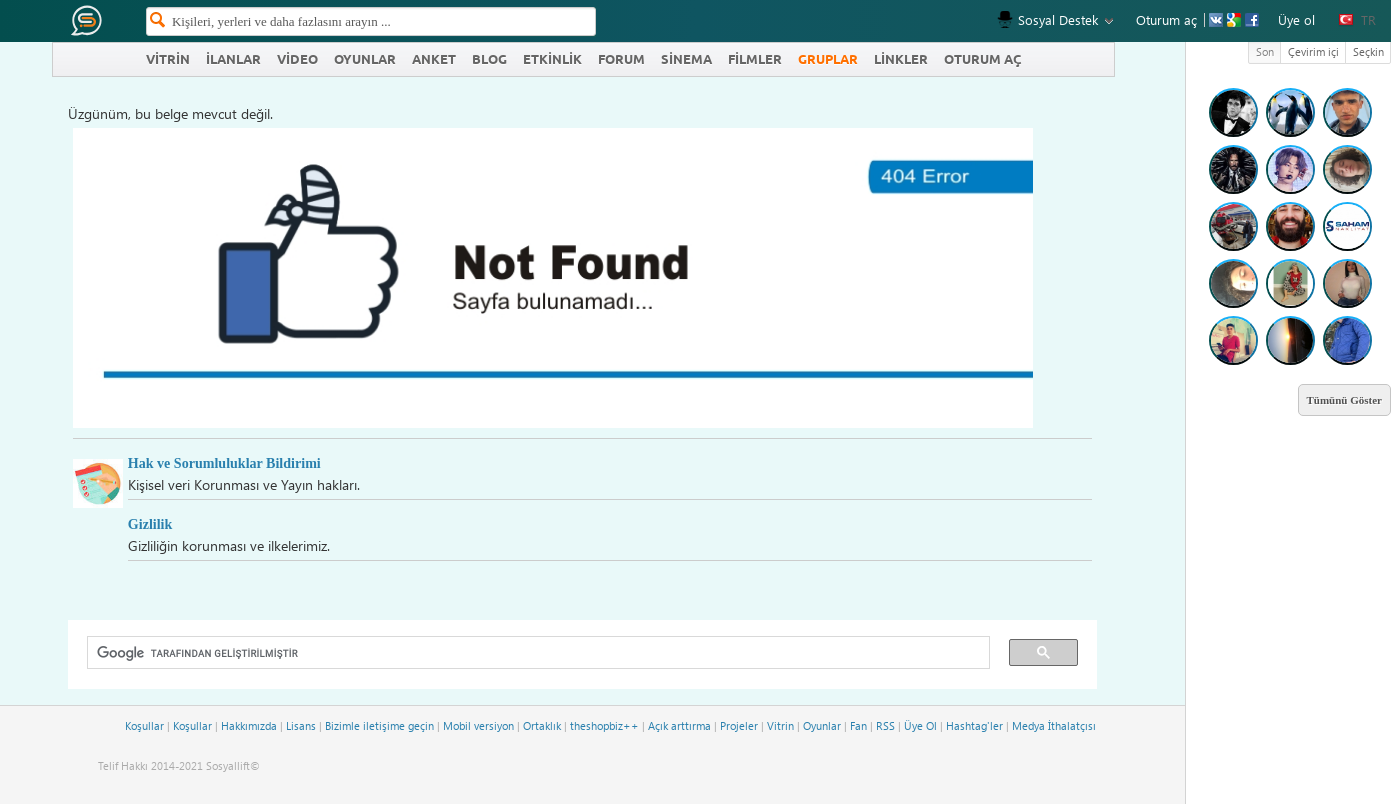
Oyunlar (822, 725)
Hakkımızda (249, 725)
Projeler (739, 725)
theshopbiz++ (604, 725)
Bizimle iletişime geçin (379, 725)
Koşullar (144, 725)
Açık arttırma (679, 725)
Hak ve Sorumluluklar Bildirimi (224, 463)
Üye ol (1296, 19)
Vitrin (780, 725)
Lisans (301, 725)
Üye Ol (920, 725)
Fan (858, 725)
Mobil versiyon (478, 725)
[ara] (531, 653)
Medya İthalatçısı (1054, 725)
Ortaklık (542, 725)
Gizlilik (150, 524)
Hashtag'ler (974, 725)
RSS (885, 725)
